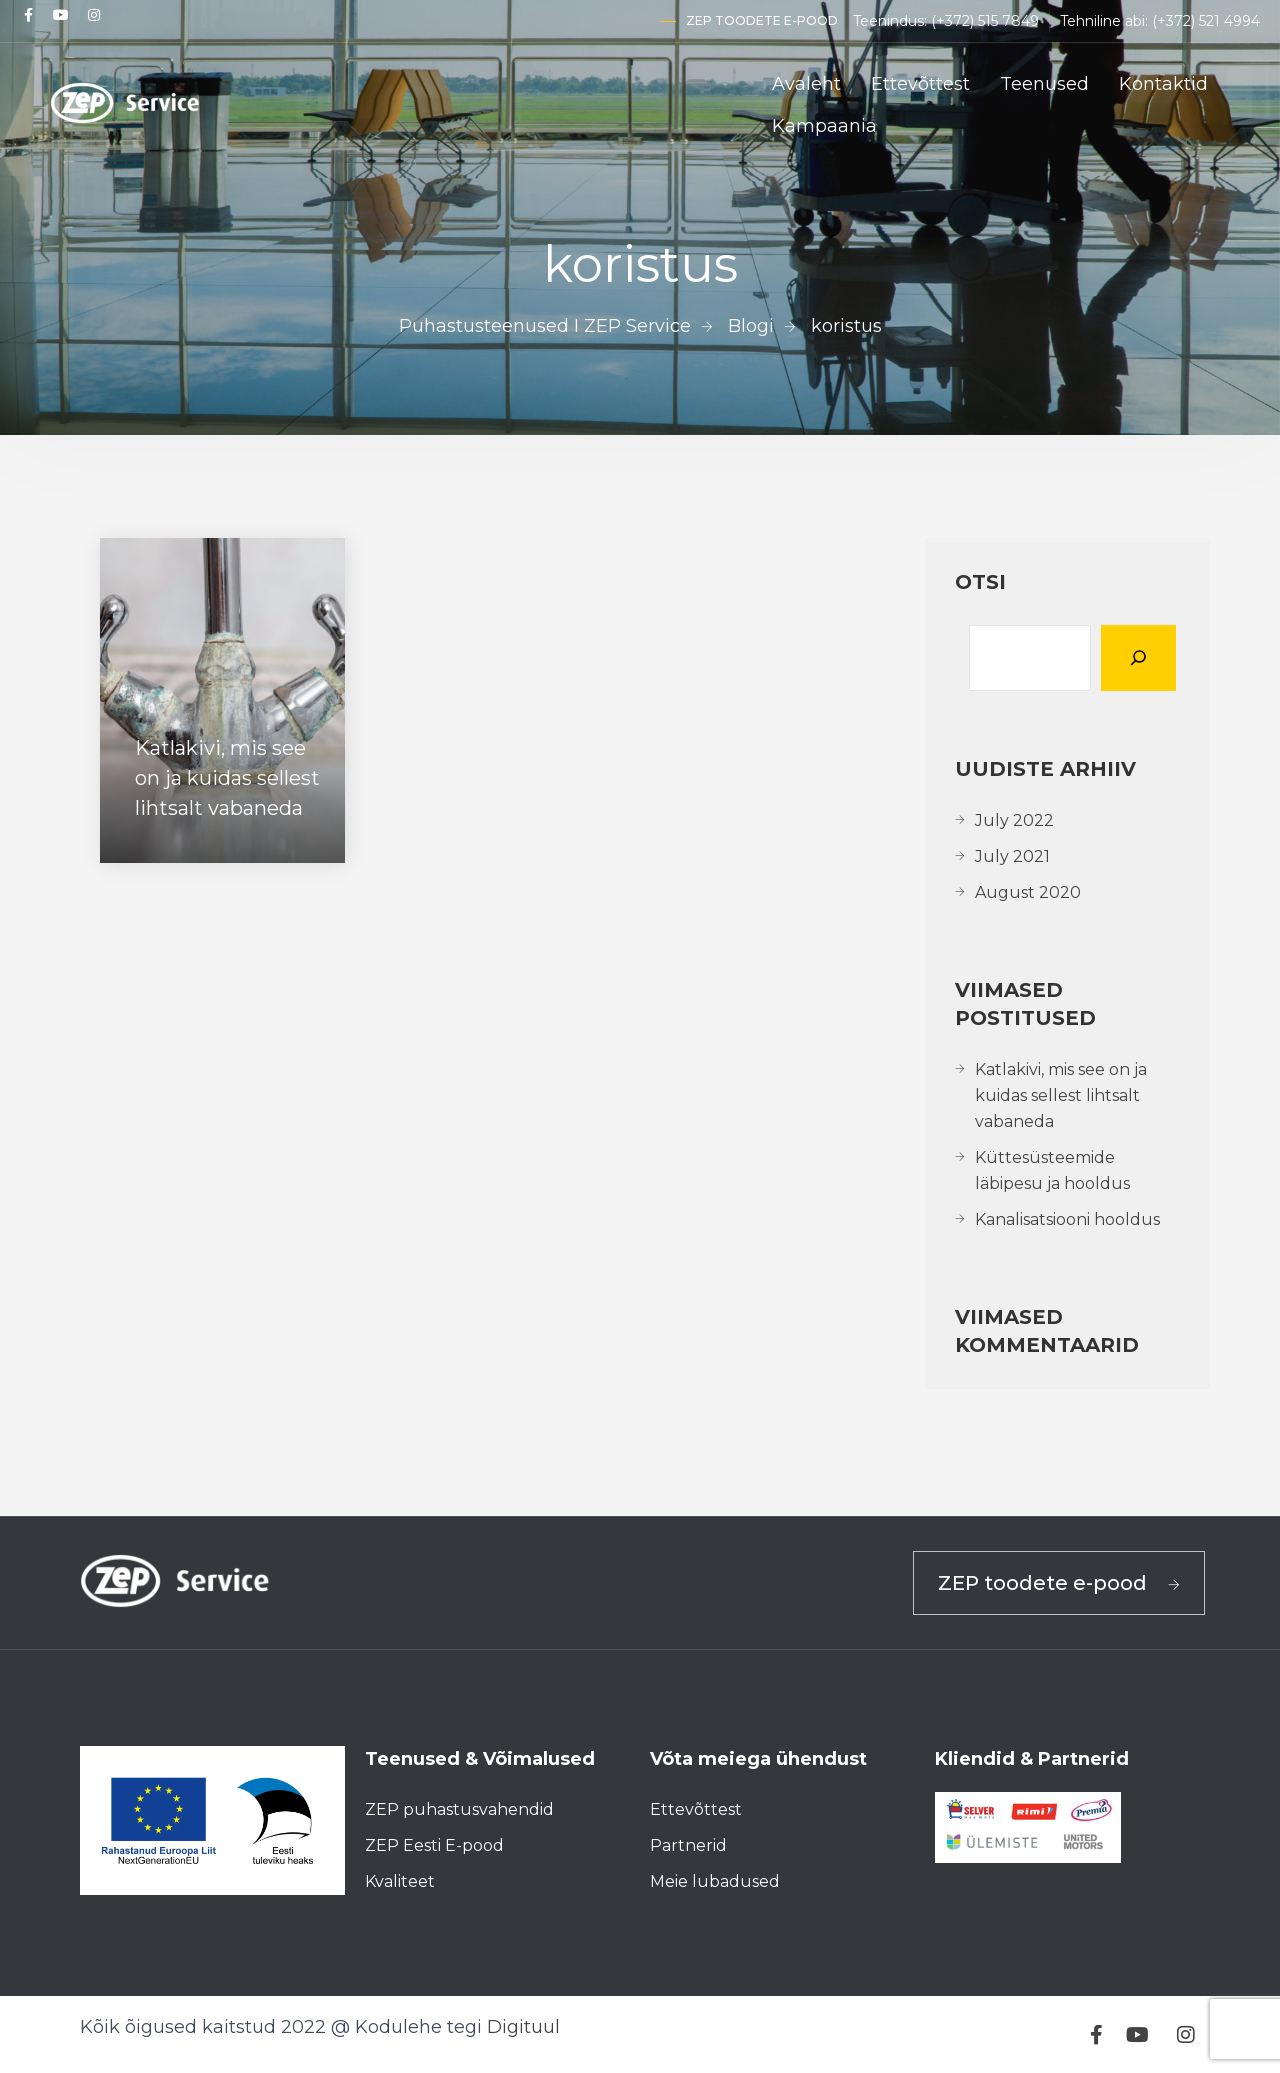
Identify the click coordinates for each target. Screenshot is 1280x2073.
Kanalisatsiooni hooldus (1067, 1219)
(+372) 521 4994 (1206, 21)
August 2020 (1028, 892)
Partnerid (688, 1845)
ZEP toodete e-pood (762, 20)
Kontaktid (1163, 84)
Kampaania (824, 126)
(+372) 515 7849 (985, 21)
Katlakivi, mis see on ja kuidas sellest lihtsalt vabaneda (1061, 1095)
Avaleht (806, 84)
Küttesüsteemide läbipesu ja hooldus (1052, 1170)
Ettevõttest (920, 84)
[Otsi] (1138, 658)
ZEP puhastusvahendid (459, 1809)
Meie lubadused (715, 1881)
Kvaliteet (400, 1881)
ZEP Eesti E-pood (434, 1845)
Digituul (523, 2027)
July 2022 (1014, 820)
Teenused (1044, 84)
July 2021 (1012, 856)
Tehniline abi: (1106, 21)
